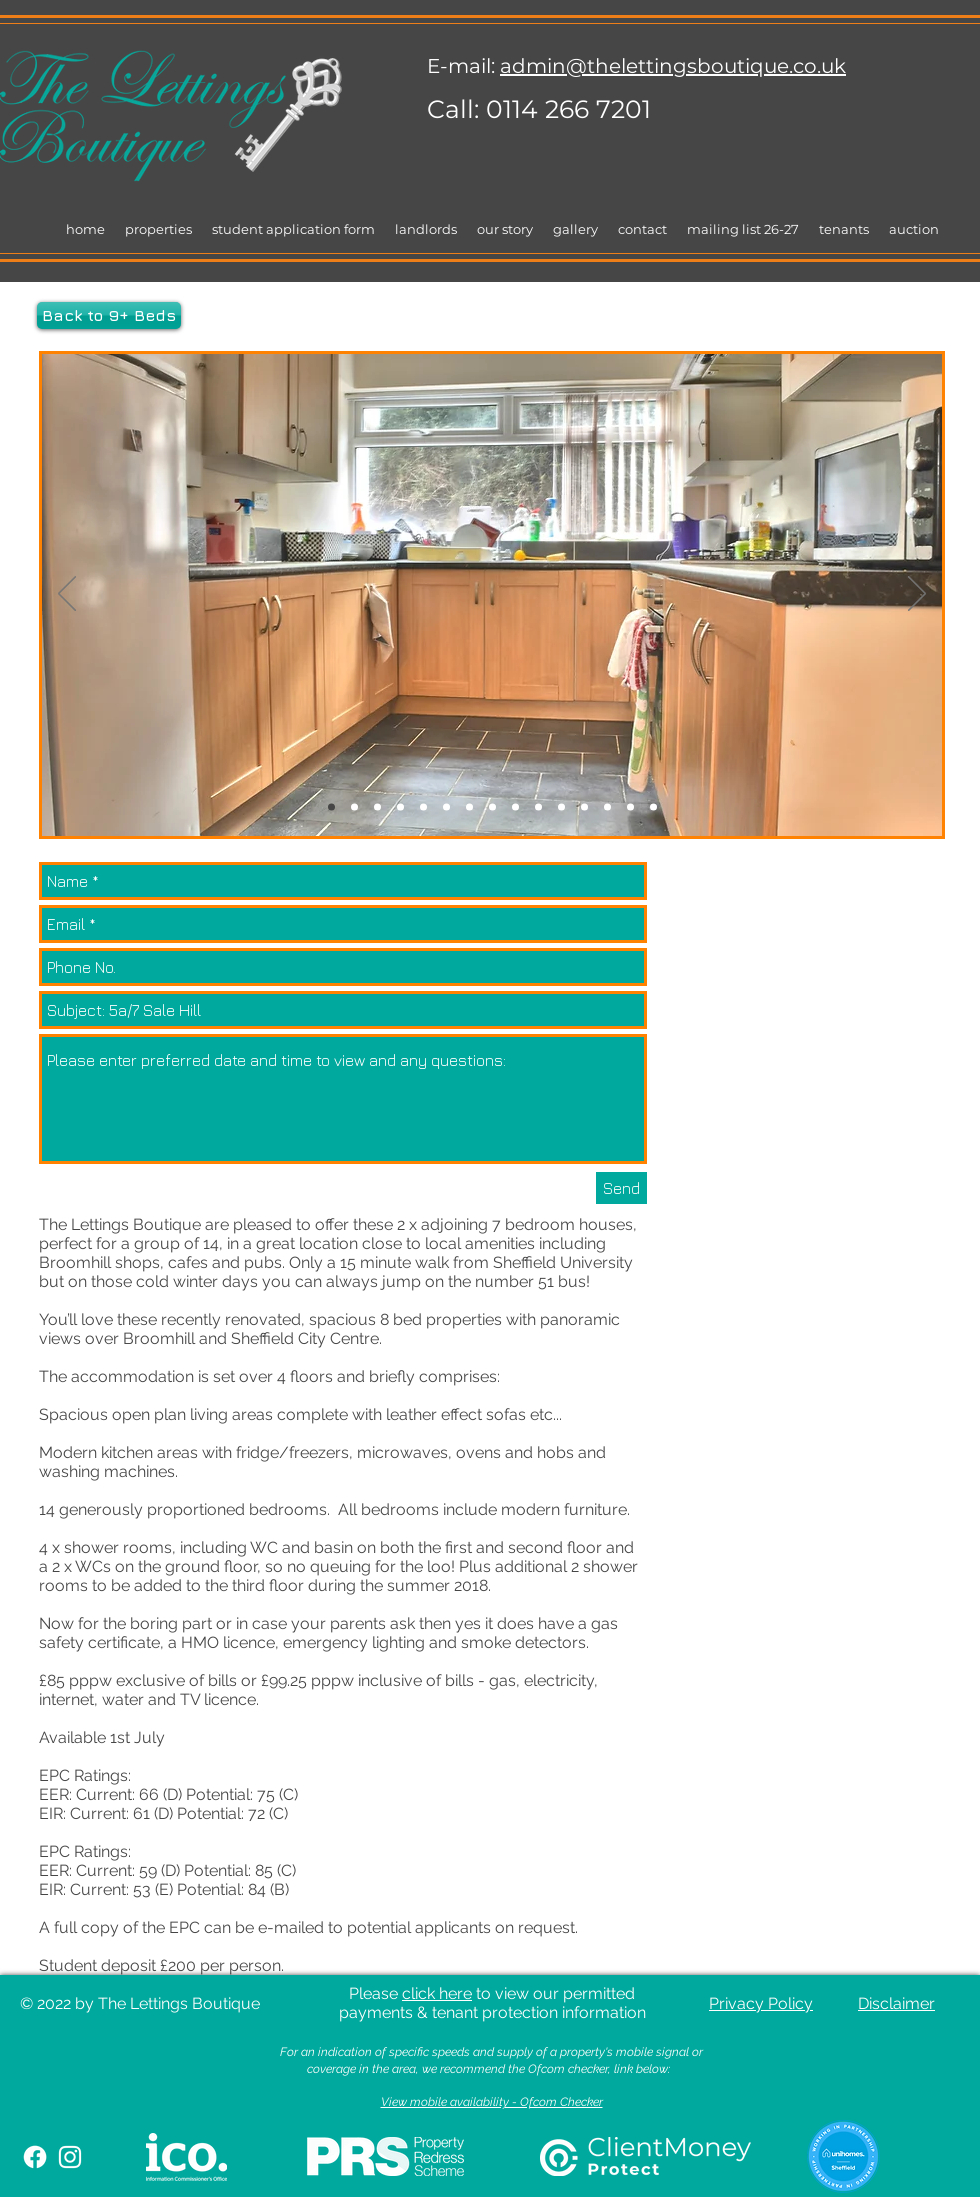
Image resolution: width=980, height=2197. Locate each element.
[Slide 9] (515, 807)
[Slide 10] (538, 807)
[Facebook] (35, 2157)
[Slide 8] (492, 807)
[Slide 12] (584, 807)
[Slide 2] (354, 807)
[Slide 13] (607, 807)
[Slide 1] (331, 807)
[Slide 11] (561, 807)
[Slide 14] (630, 807)
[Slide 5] (423, 807)
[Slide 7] (469, 807)
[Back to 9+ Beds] (109, 315)
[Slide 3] (377, 807)
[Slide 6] (446, 807)
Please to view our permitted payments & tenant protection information (492, 2003)
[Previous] (67, 595)
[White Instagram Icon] (70, 2157)
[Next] (917, 595)
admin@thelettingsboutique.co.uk (673, 66)
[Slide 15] (653, 807)
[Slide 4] (400, 807)
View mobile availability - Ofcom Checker (492, 2102)
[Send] (621, 1188)
